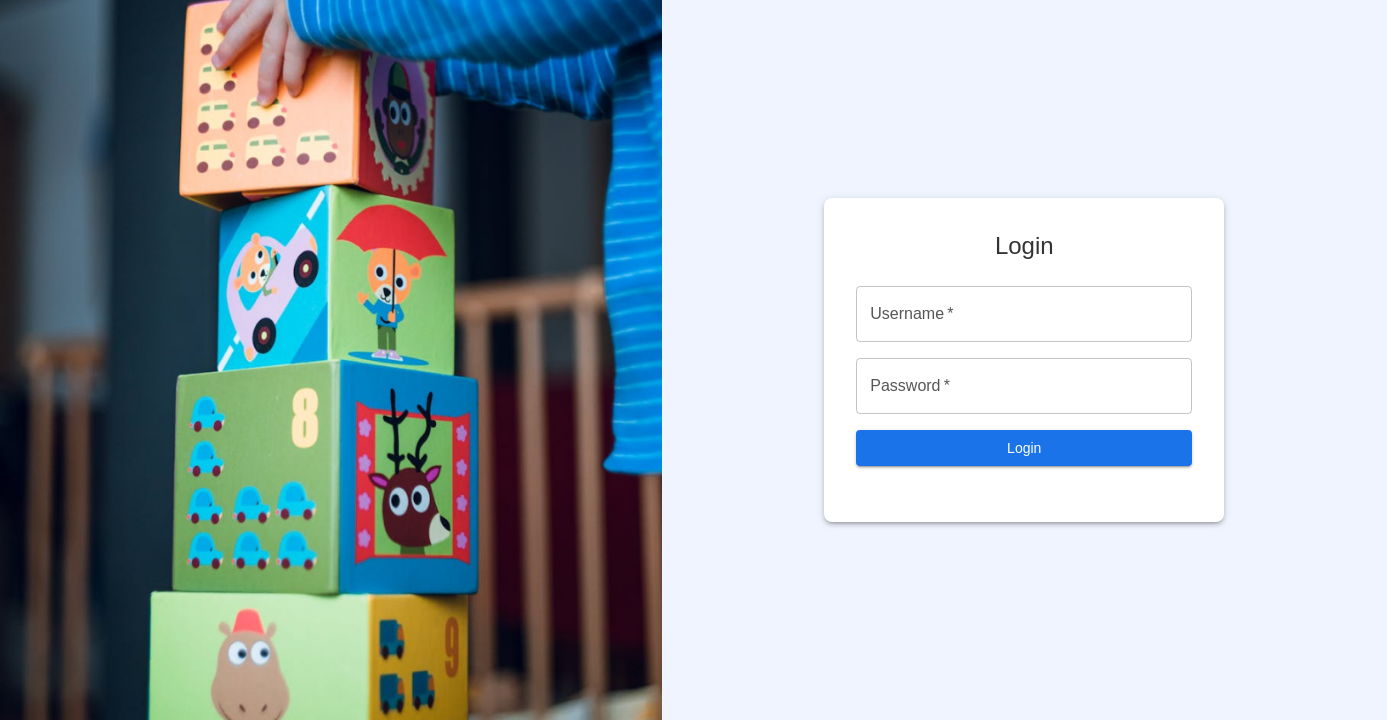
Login (1024, 448)
